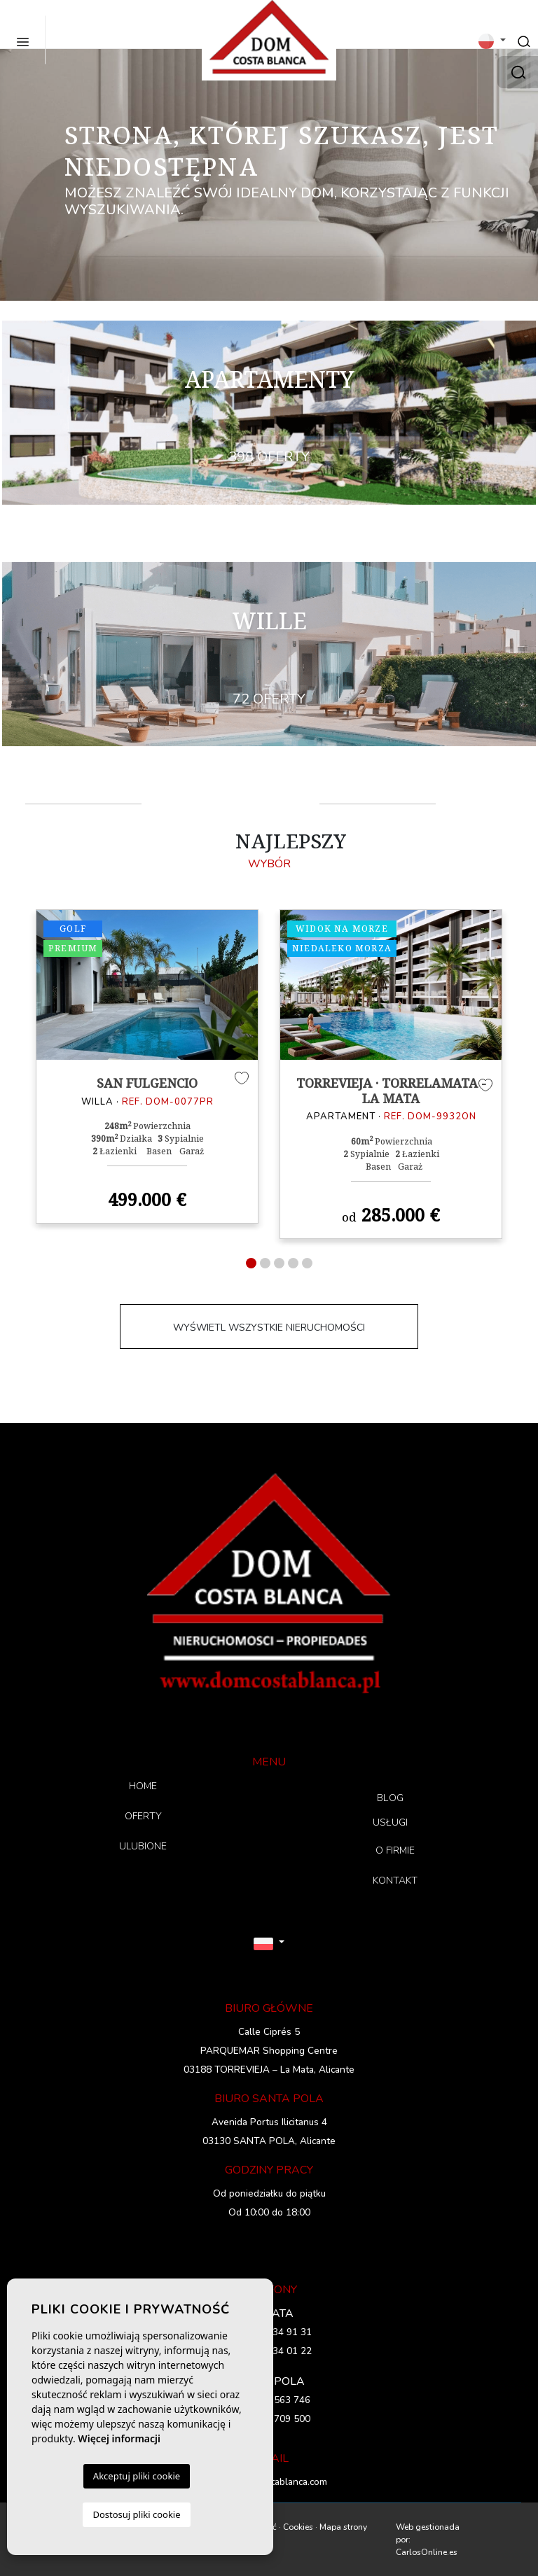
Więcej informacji (119, 2438)
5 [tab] (307, 1263)
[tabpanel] (147, 1066)
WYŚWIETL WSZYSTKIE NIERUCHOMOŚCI (269, 1327)
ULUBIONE (143, 1846)
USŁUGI (390, 1822)
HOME (143, 1786)
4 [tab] (293, 1263)
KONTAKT (395, 1880)
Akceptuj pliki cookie (136, 2476)
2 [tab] (265, 1263)
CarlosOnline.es (426, 2552)
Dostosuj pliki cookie (136, 2514)
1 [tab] (251, 1263)
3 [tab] (279, 1263)
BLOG (390, 1798)
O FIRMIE (395, 1850)
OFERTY (143, 1816)
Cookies (298, 2527)
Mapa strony (343, 2527)
